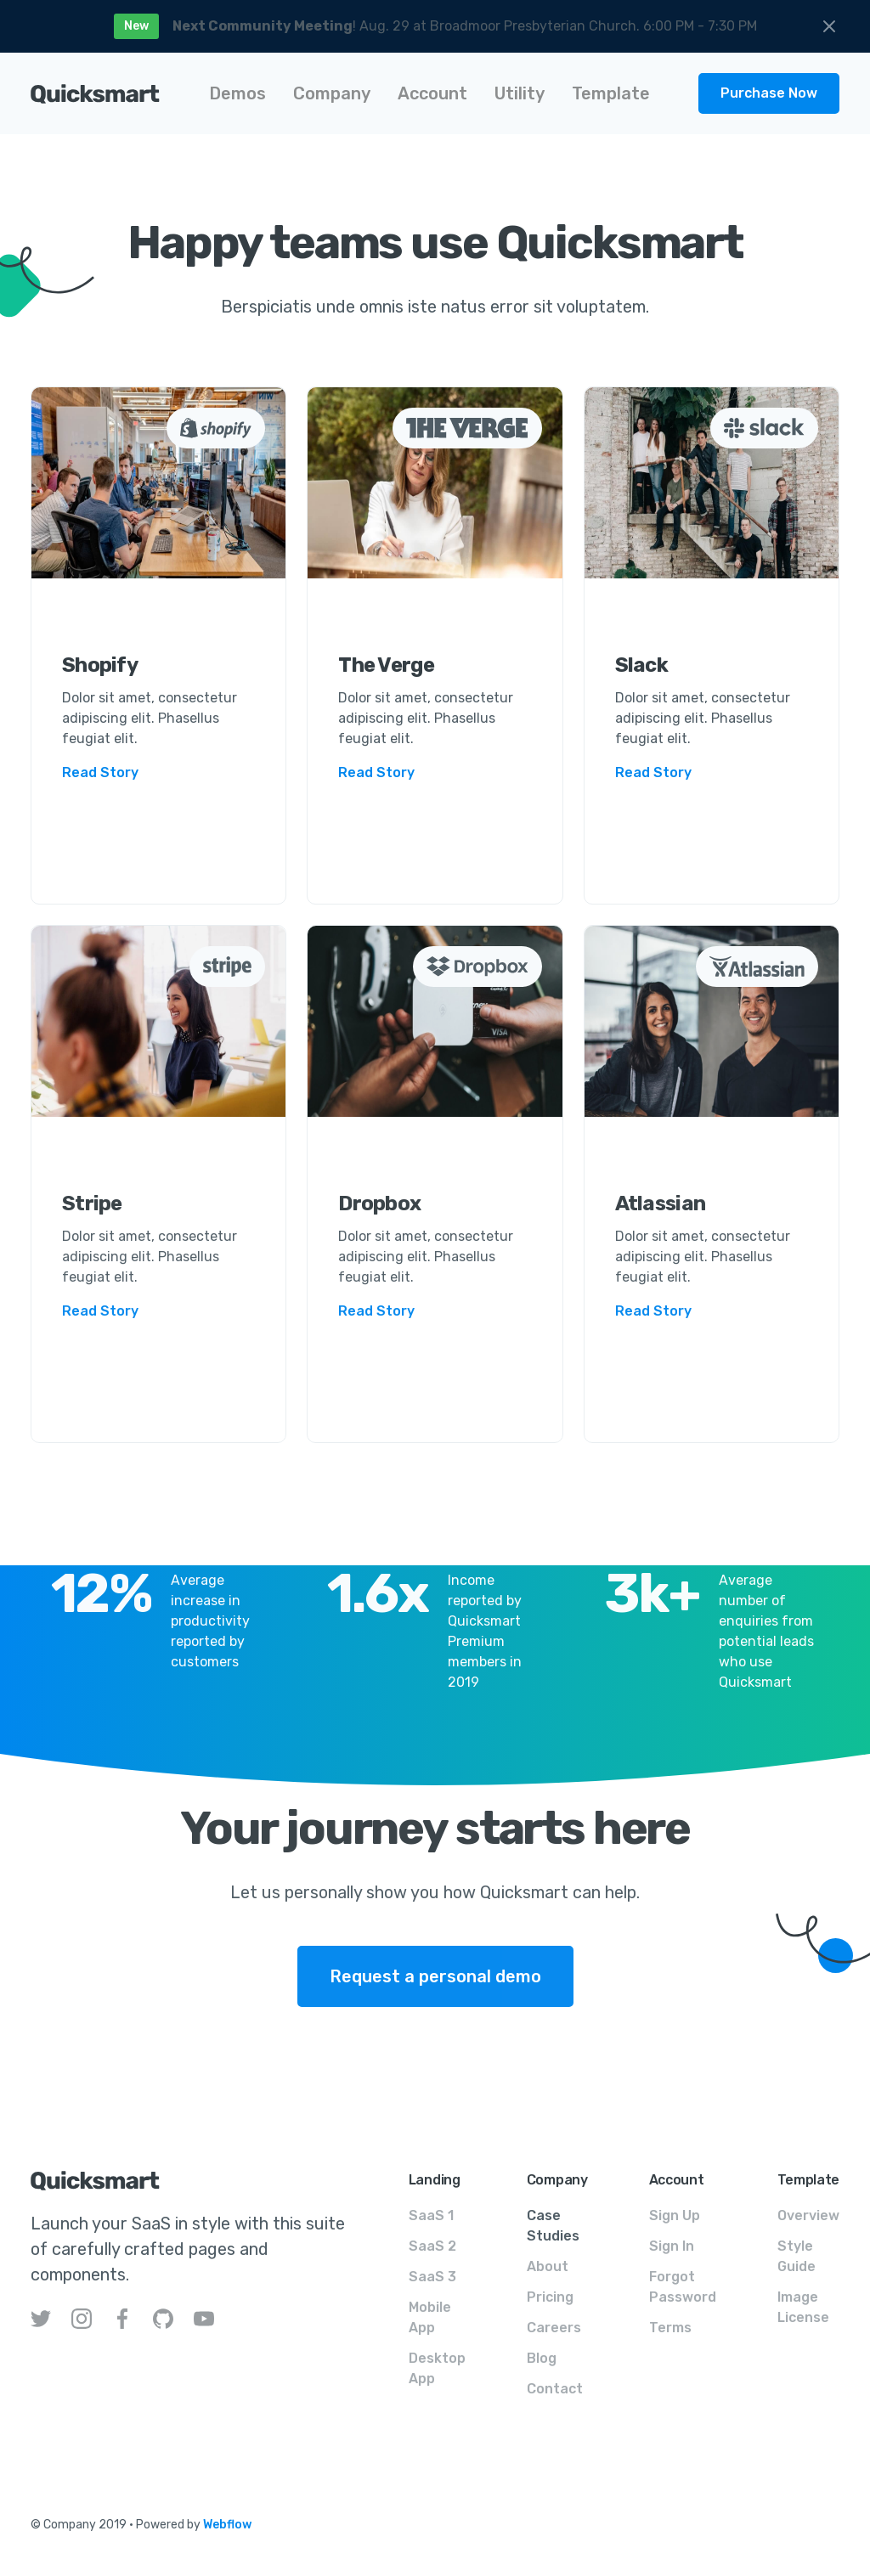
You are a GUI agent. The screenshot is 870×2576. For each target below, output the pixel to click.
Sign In (671, 2246)
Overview (808, 2215)
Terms (670, 2328)
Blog (541, 2358)
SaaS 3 (432, 2277)
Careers (554, 2328)
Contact (555, 2389)
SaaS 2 (432, 2246)
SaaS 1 (431, 2215)
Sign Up (674, 2215)
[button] (237, 93)
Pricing (550, 2297)
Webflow (227, 2524)
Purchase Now (768, 93)
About (547, 2266)
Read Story (100, 772)
